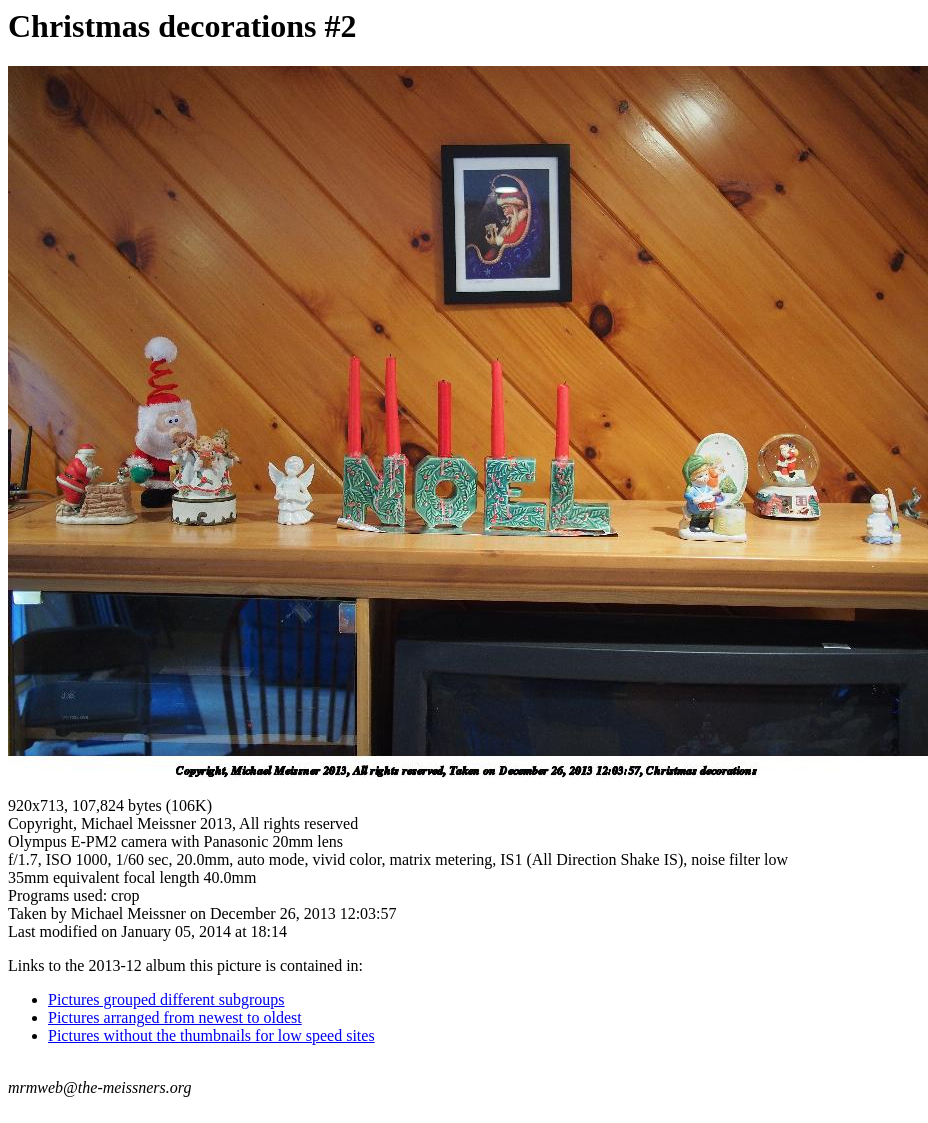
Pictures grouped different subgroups (166, 999)
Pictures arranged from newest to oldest (175, 1017)
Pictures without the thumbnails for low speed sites (211, 1035)
